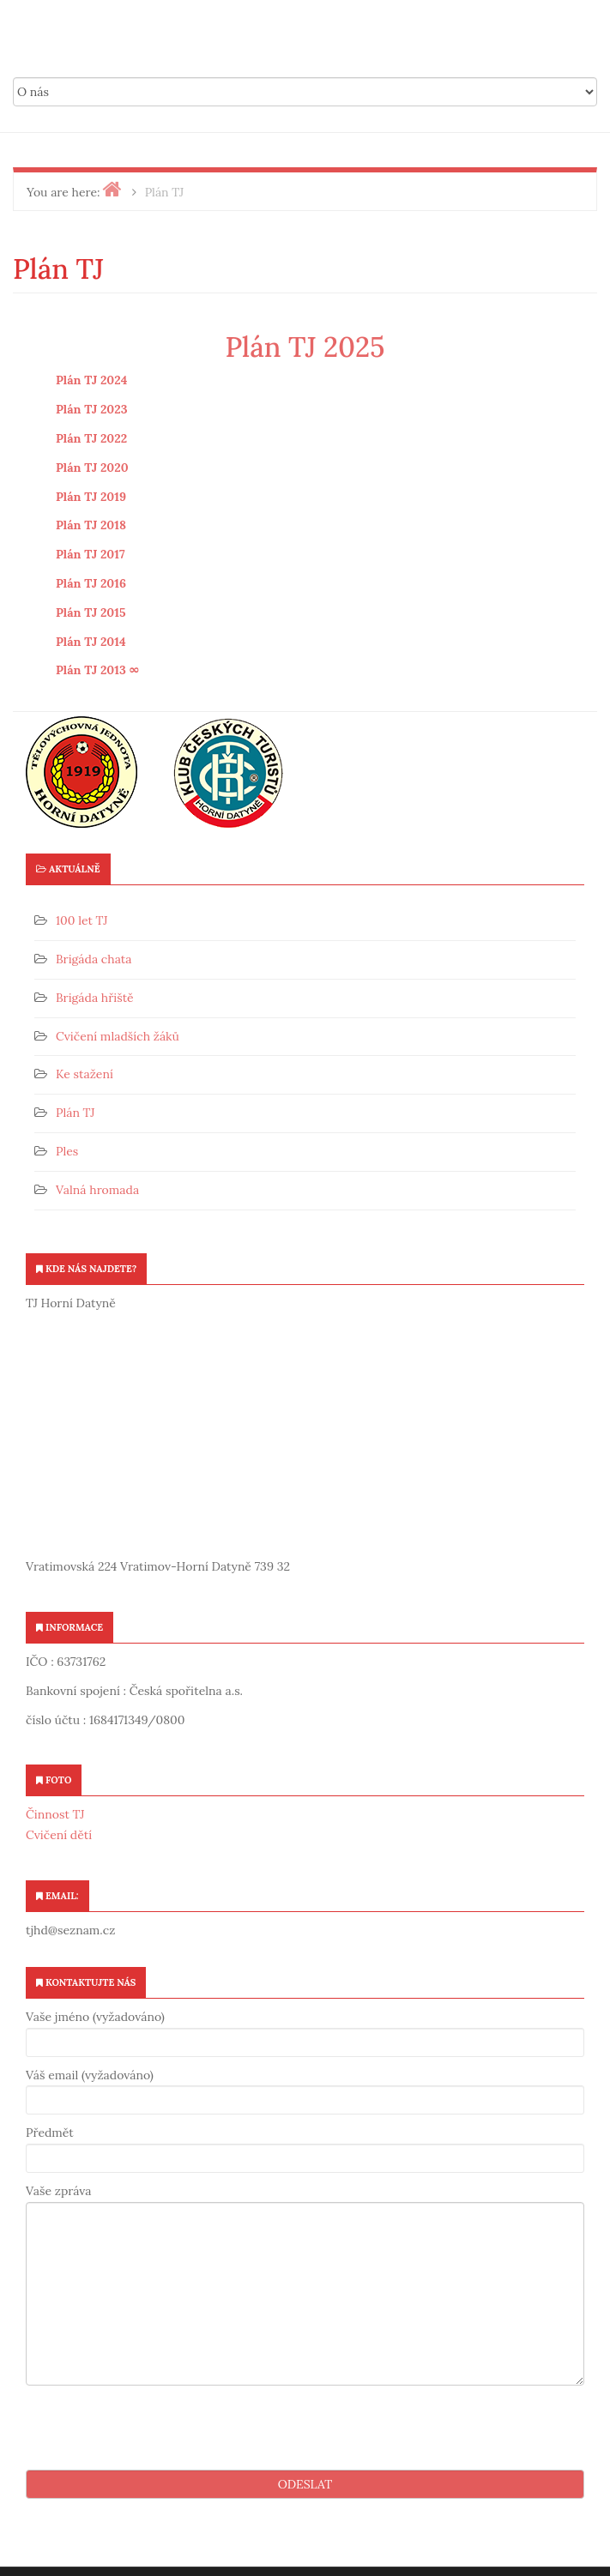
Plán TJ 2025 (305, 347)
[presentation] (156, 2427)
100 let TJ (81, 920)
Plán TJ (75, 1112)
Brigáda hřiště (95, 997)
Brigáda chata (93, 959)
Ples (67, 1151)
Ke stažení (84, 1074)
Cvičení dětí (59, 1835)
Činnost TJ (55, 1814)
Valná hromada (97, 1190)
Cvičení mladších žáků (117, 1036)
